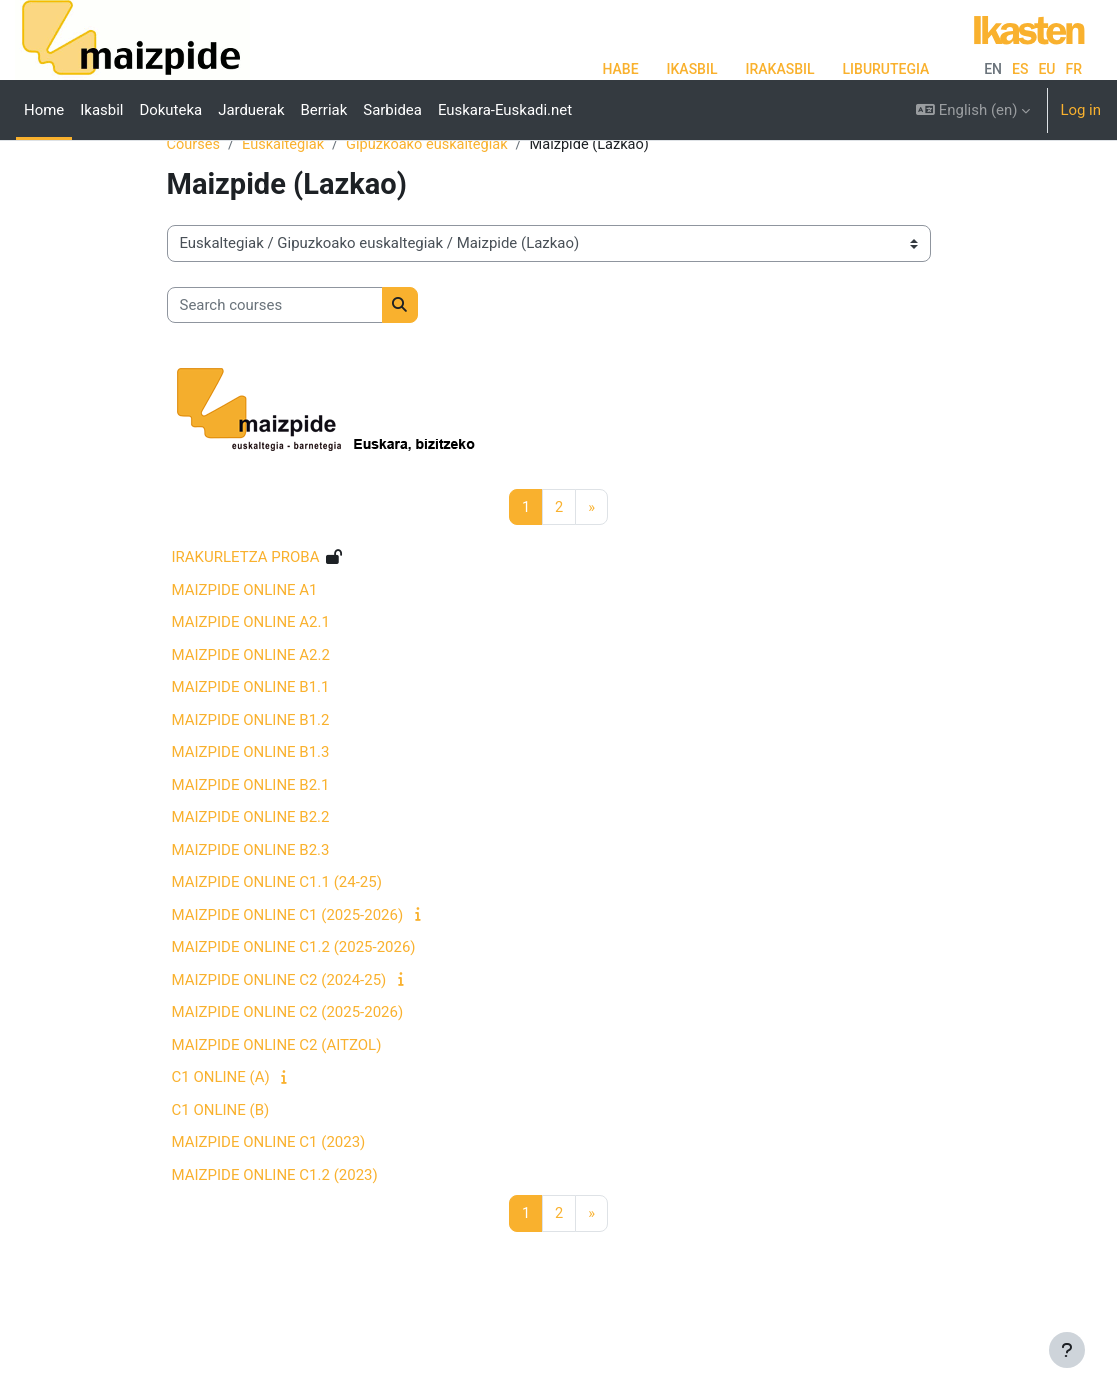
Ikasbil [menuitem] (101, 110)
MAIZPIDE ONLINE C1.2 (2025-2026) (294, 1011)
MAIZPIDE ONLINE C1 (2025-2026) (288, 978)
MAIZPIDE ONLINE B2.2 (251, 881)
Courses (194, 207)
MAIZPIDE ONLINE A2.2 (251, 718)
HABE (620, 69)
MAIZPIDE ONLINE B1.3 (251, 816)
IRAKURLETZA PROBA (246, 621)
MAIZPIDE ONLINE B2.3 (251, 913)
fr (1074, 69)
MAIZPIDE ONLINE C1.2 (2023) (275, 1238)
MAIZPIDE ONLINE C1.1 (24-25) (277, 946)
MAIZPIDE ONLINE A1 (245, 653)
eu (1046, 69)
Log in (1080, 110)
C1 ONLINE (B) (221, 1173)
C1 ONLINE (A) (221, 1141)
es (1020, 69)
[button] (973, 110)
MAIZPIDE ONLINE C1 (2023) (269, 1206)
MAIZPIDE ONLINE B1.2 (251, 783)
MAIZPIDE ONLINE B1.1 (251, 751)
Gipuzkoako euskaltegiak (433, 207)
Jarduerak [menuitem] (251, 110)
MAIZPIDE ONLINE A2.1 (251, 686)
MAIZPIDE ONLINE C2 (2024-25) (279, 1043)
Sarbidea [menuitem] (392, 110)
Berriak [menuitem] (324, 110)
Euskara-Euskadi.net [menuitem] (505, 110)
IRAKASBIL (779, 69)
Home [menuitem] (44, 110)
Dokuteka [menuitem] (170, 110)
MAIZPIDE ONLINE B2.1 (251, 848)
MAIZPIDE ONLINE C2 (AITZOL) (277, 1108)
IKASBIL (692, 69)
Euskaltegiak (286, 207)
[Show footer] (1067, 1350)
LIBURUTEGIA (886, 69)
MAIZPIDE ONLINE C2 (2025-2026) (288, 1076)
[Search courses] (275, 368)
